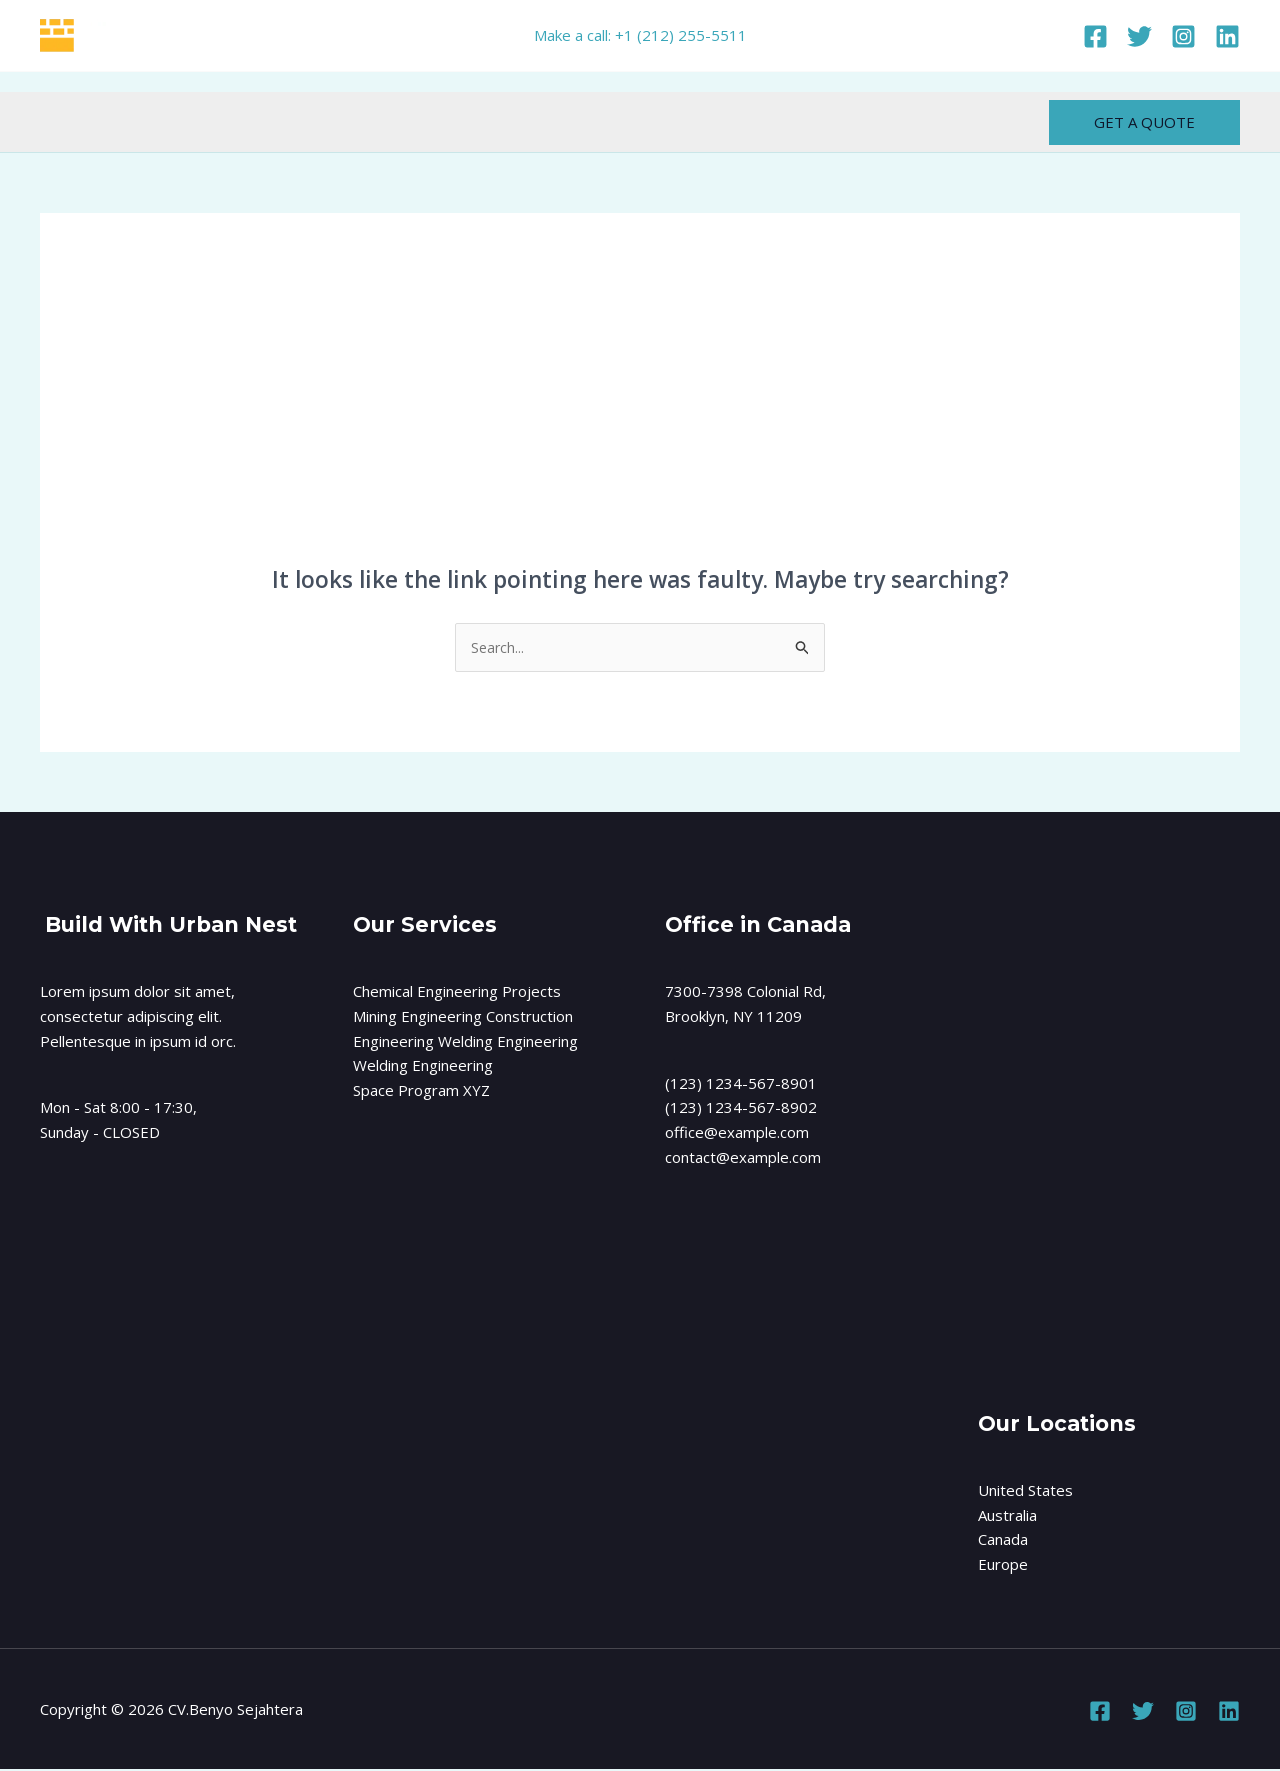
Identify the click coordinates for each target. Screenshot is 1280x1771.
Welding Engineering (423, 1067)
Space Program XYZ (421, 1092)
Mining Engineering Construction (463, 1017)
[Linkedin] (1227, 36)
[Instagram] (1183, 36)
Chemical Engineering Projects (457, 993)
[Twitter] (1139, 36)
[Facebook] (1095, 36)
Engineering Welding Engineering (465, 1042)
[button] (1144, 122)
